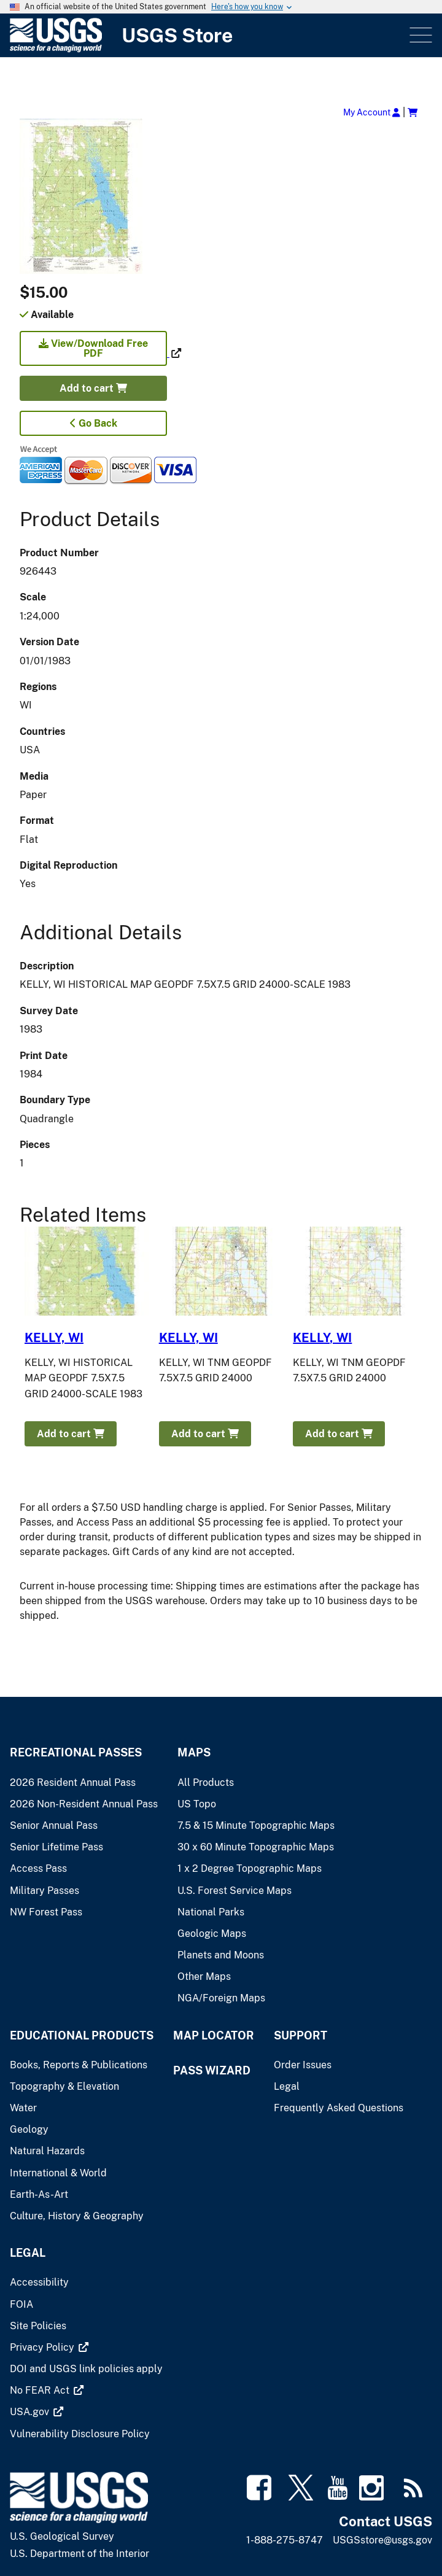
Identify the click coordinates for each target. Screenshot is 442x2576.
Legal (27, 2252)
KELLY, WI (54, 1337)
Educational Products (81, 2035)
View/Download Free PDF (93, 348)
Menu (419, 35)
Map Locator (213, 2035)
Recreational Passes (76, 1752)
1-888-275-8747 (284, 2540)
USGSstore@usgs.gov (382, 2540)
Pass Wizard (211, 2070)
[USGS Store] (208, 35)
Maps (194, 1752)
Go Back (93, 423)
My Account (371, 112)
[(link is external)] (94, 353)
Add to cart (93, 388)
